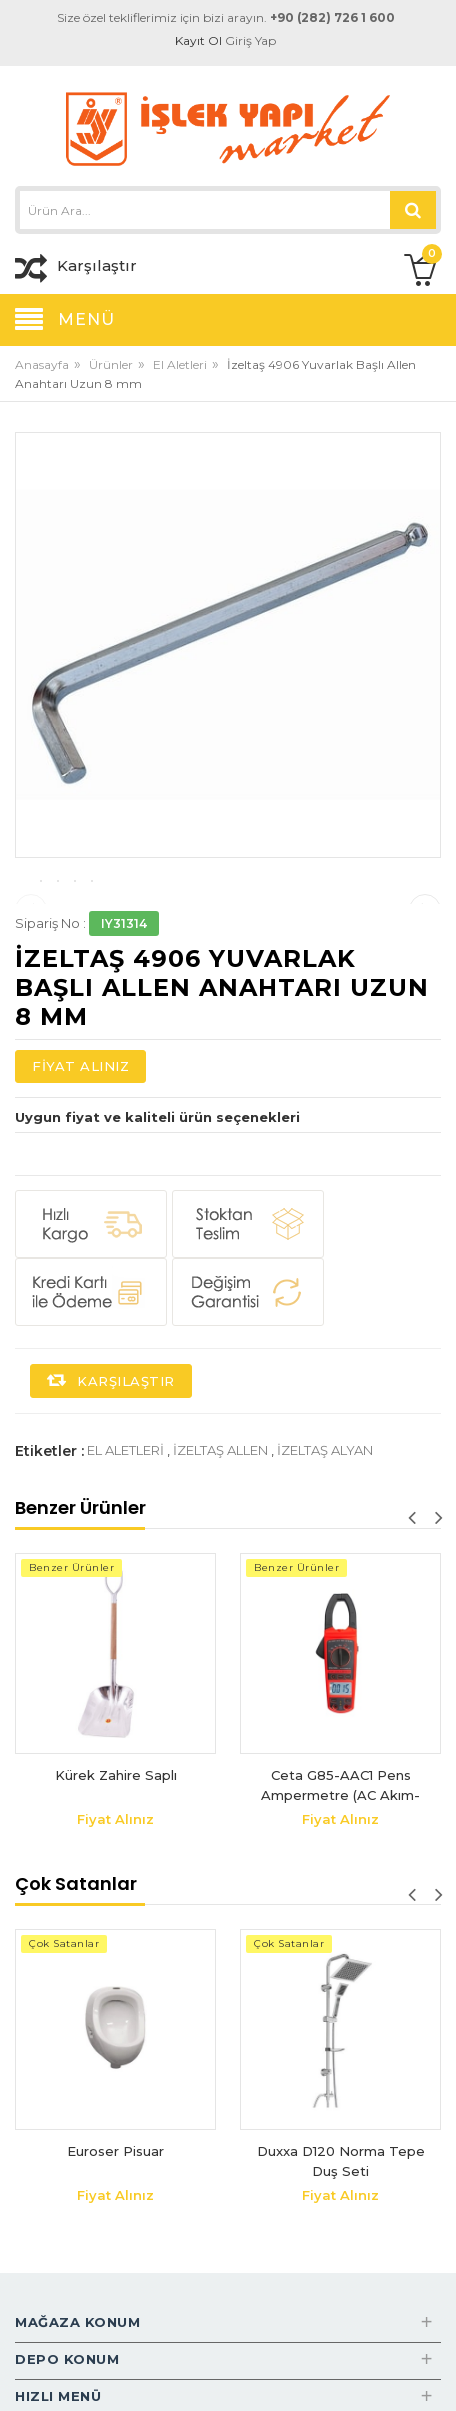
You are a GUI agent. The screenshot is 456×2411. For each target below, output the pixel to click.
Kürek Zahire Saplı (116, 1873)
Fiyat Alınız (80, 1164)
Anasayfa (42, 364)
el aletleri (125, 1548)
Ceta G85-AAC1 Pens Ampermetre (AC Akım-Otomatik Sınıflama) (340, 1883)
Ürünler (111, 364)
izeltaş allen (220, 1548)
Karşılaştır (111, 1479)
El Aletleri (180, 364)
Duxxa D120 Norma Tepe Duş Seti (341, 2259)
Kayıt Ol (198, 40)
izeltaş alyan (325, 1548)
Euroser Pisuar (115, 2249)
